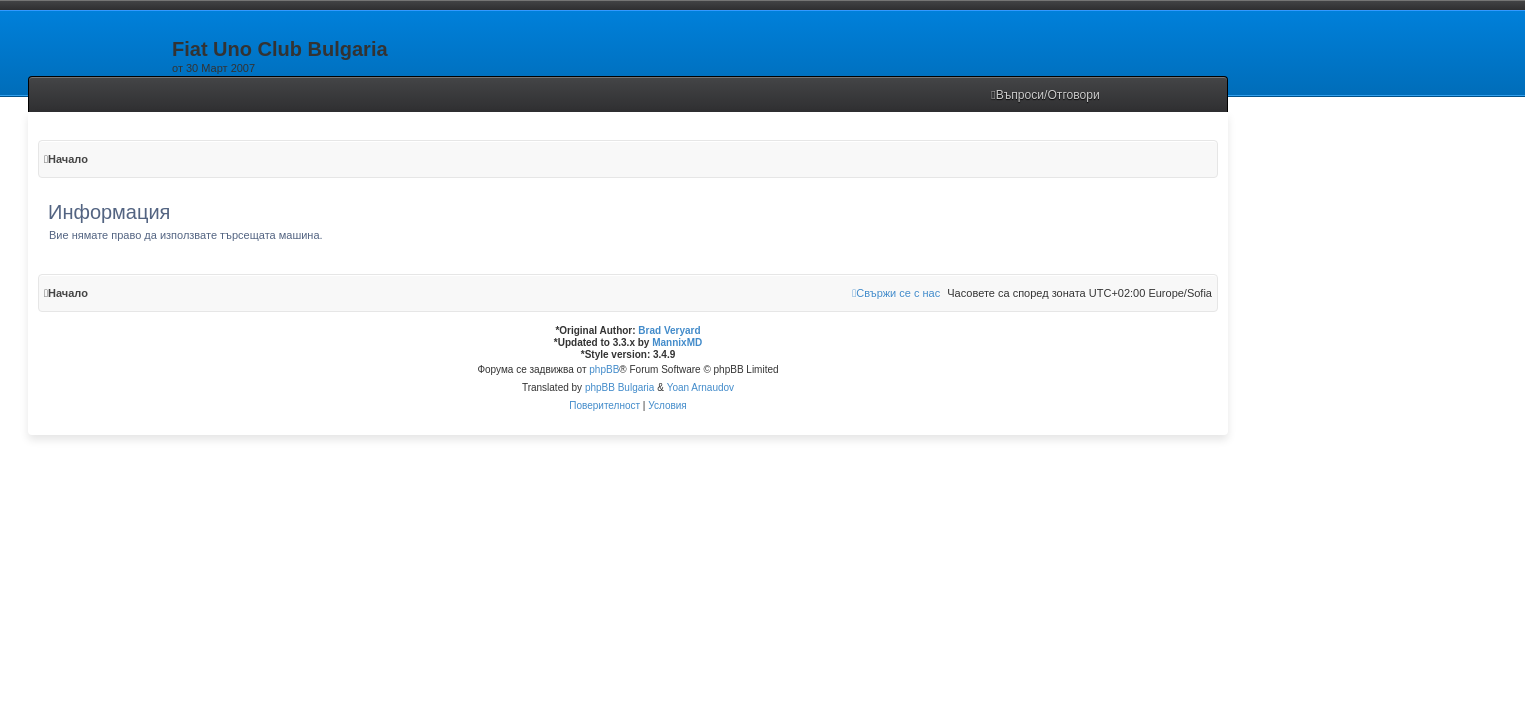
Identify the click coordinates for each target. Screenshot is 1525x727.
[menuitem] (1045, 95)
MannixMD (677, 342)
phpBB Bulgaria (620, 387)
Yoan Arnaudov (700, 387)
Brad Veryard (669, 330)
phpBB (604, 369)
